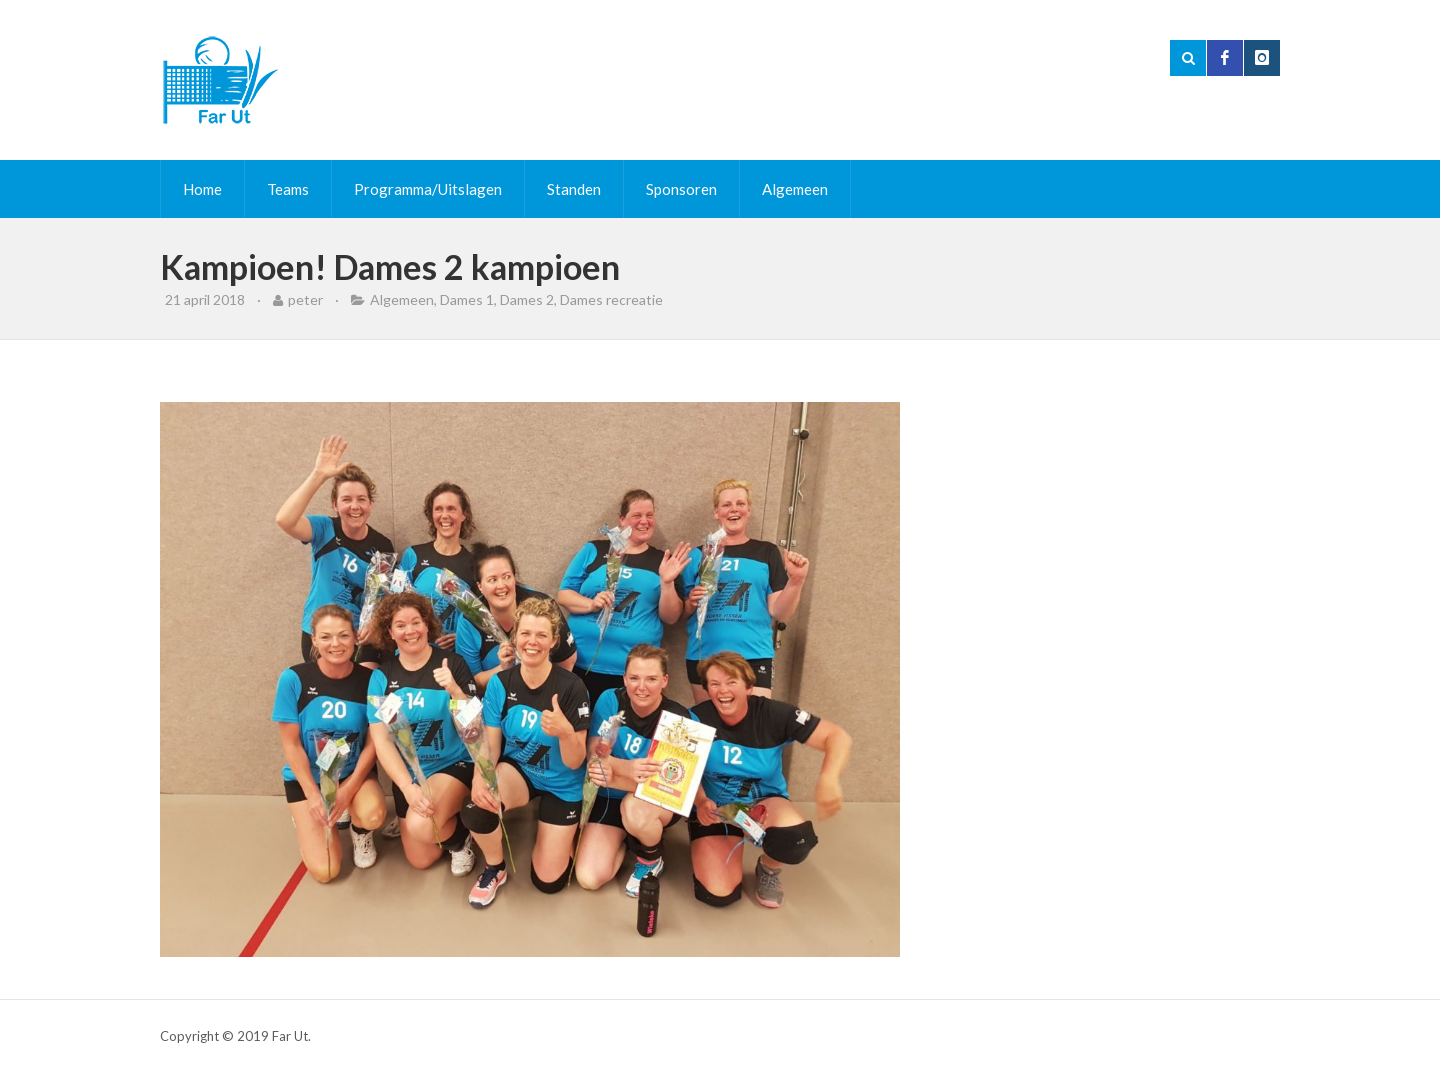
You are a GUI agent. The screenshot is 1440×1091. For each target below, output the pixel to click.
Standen (574, 189)
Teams (288, 189)
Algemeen (795, 189)
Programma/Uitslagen (428, 189)
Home (202, 189)
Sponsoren (681, 189)
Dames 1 (467, 299)
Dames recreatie (611, 299)
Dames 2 (527, 299)
